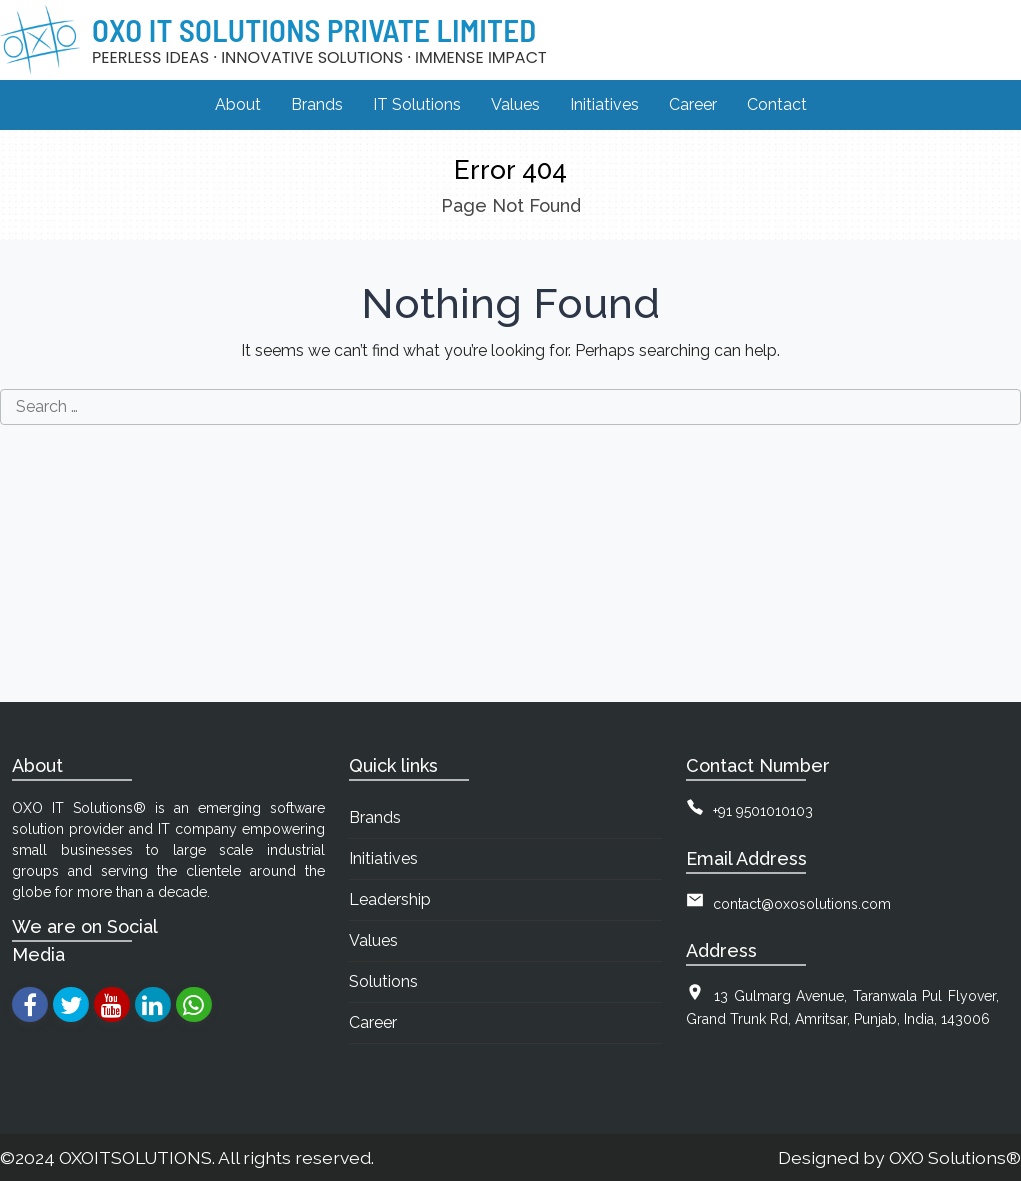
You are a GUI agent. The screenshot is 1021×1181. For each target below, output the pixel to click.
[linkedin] (152, 1004)
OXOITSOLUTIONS (135, 1157)
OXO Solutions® (955, 1157)
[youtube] (111, 1004)
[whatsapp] (193, 1004)
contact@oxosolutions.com (802, 904)
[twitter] (70, 1004)
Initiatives (383, 858)
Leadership (390, 899)
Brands (375, 817)
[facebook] (29, 1004)
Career (373, 1022)
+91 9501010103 (763, 811)
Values (373, 940)
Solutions (383, 981)
